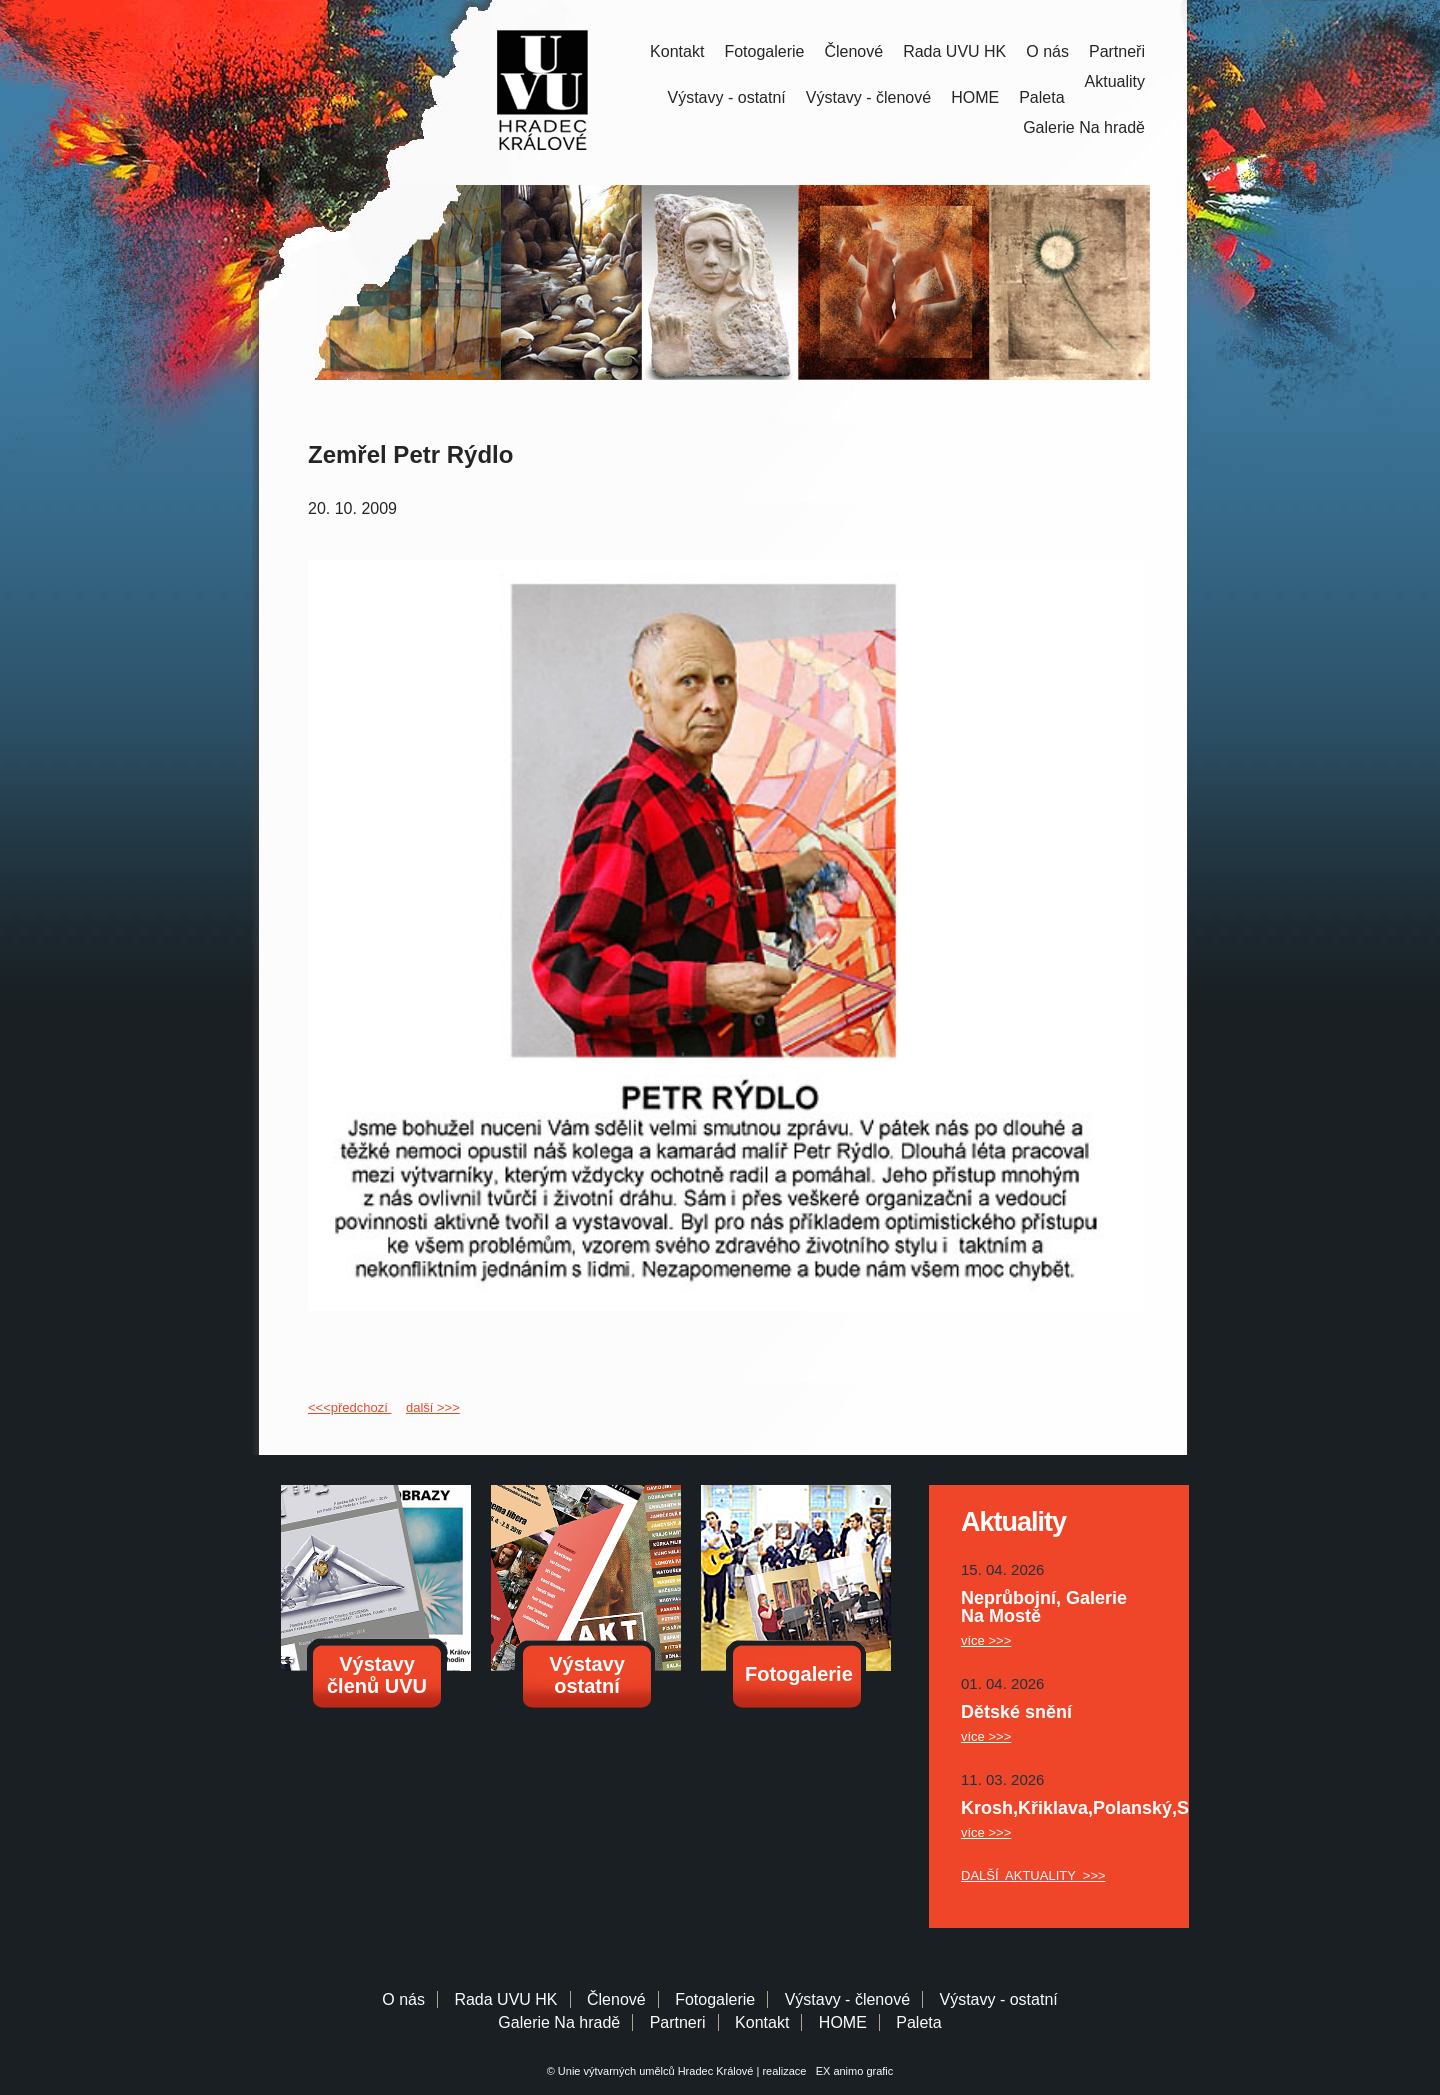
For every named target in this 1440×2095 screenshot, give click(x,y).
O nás (1047, 51)
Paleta (1041, 97)
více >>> (986, 1640)
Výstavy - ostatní (727, 97)
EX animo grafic (852, 2071)
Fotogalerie (764, 51)
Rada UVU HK (954, 51)
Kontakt (677, 51)
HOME (975, 97)
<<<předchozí (349, 1407)
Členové (853, 51)
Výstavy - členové (868, 97)
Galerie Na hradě (559, 2022)
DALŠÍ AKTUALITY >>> (1033, 1875)
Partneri (678, 2022)
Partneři (1117, 51)
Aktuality (1115, 81)
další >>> (433, 1407)
